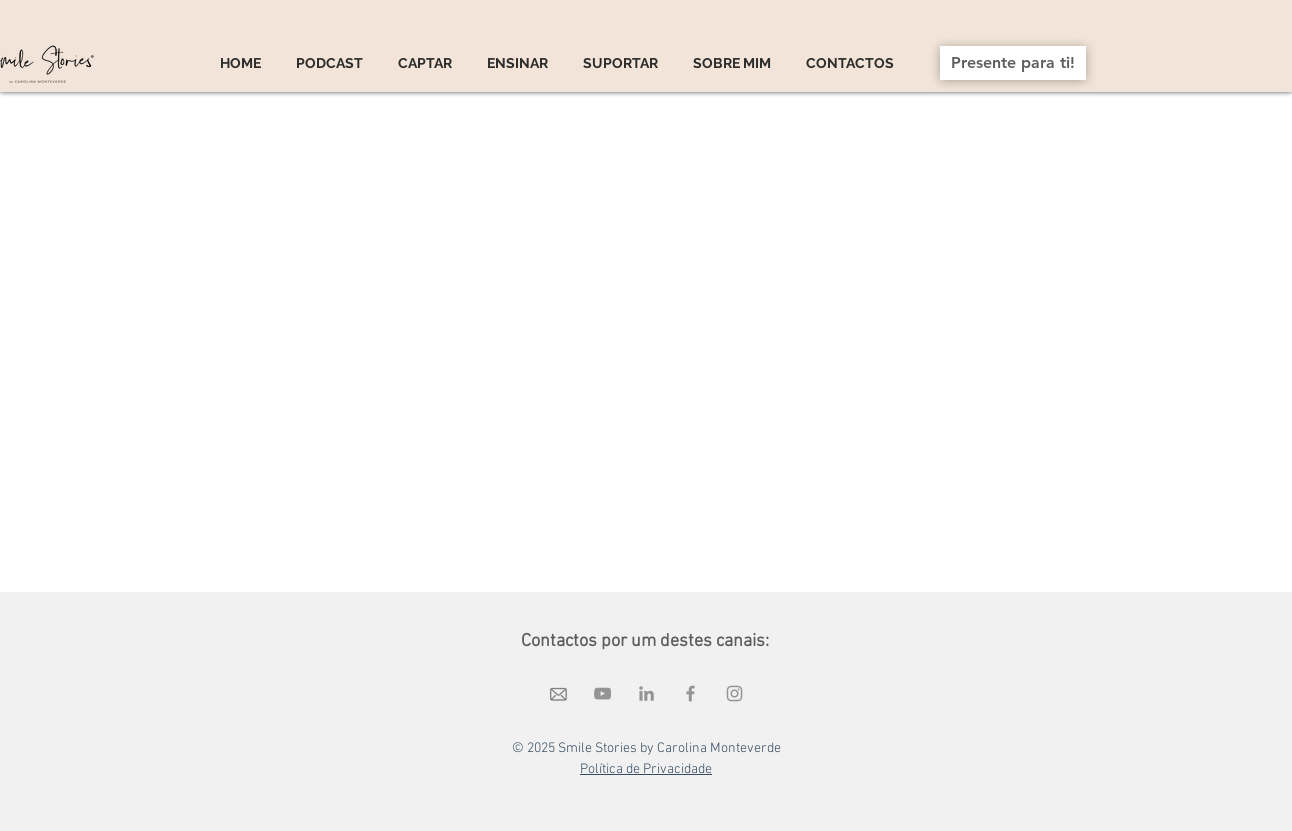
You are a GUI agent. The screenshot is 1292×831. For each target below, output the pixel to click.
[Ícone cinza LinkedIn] (646, 693)
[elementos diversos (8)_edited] (558, 693)
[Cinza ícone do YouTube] (602, 693)
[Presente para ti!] (1013, 63)
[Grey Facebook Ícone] (690, 693)
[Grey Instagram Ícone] (734, 693)
